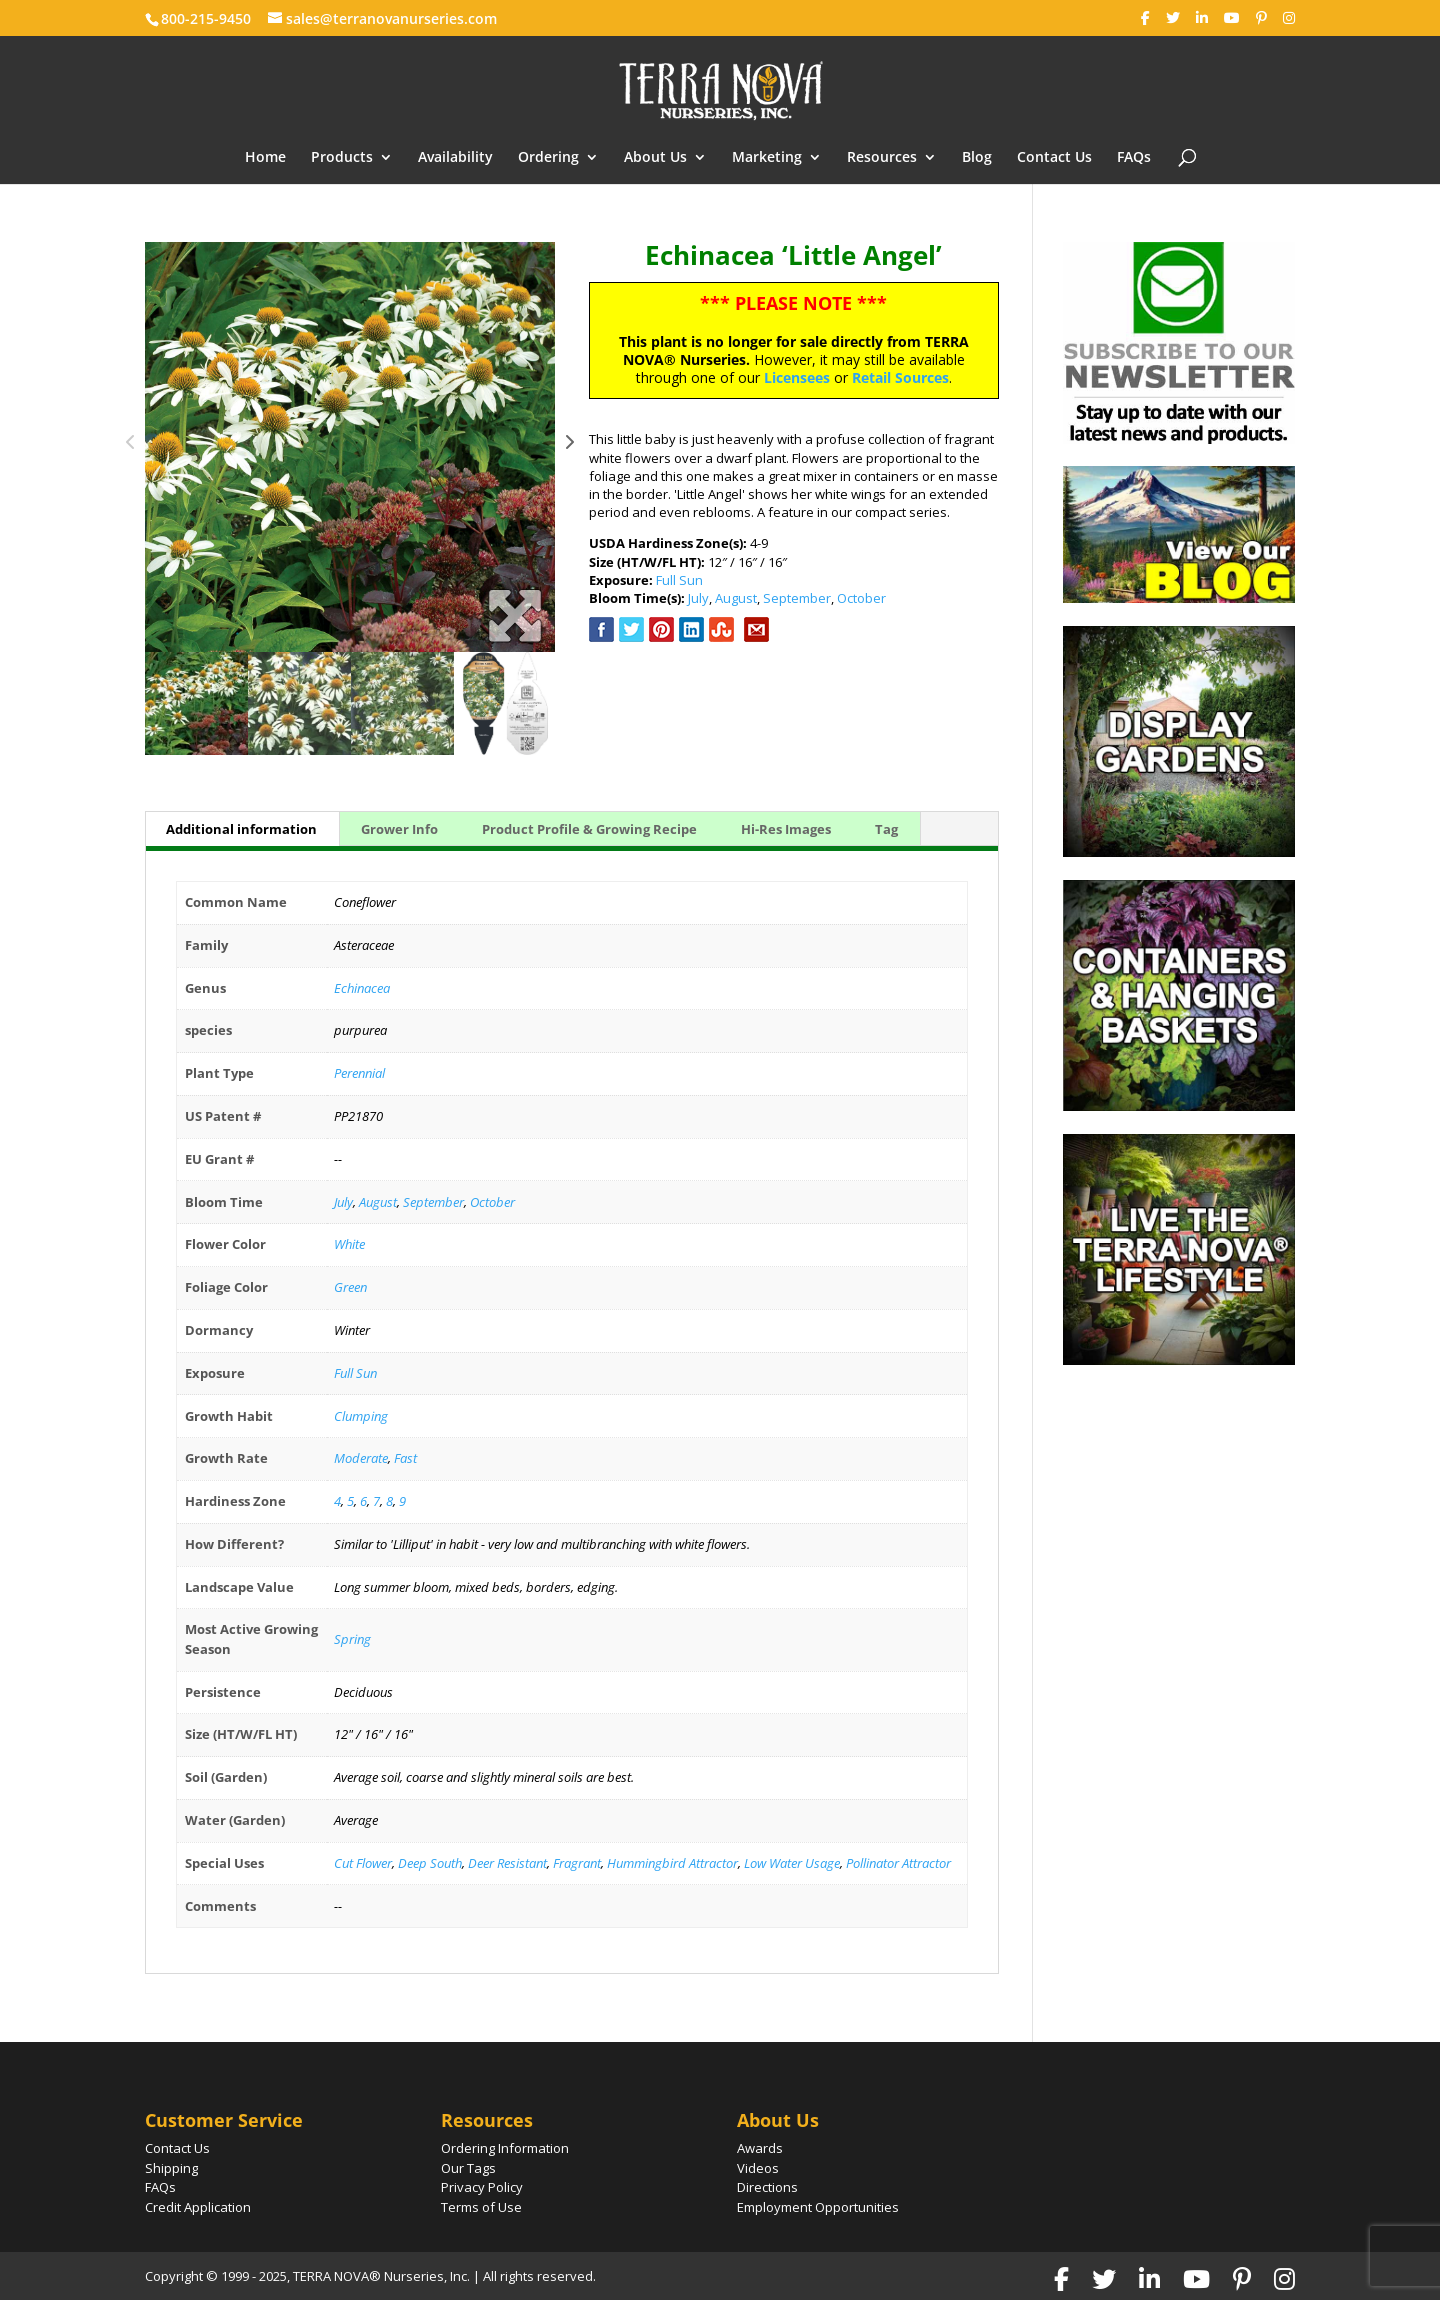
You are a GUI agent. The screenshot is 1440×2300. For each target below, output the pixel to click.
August (736, 598)
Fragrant (577, 1863)
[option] (350, 447)
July (698, 598)
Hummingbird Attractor (672, 1863)
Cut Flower (363, 1863)
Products (342, 158)
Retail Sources (900, 377)
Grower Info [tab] (399, 829)
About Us (655, 158)
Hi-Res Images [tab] (786, 829)
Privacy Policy (482, 2187)
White (349, 1244)
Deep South (430, 1863)
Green (350, 1287)
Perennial (359, 1073)
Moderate (361, 1458)
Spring (352, 1639)
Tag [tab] (886, 829)
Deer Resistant (507, 1863)
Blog (977, 158)
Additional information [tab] (241, 829)
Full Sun (679, 580)
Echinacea (362, 988)
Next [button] (569, 447)
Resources (882, 158)
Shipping (171, 2168)
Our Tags (468, 2168)
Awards (760, 2148)
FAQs (1134, 158)
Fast (405, 1458)
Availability (455, 158)
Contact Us (1054, 158)
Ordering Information (505, 2148)
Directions (767, 2187)
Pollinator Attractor (898, 1863)
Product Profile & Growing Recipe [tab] (589, 829)
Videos (758, 2168)
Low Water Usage (792, 1863)
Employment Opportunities (818, 2207)
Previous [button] (130, 447)
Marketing (767, 158)
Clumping (361, 1416)
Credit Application (198, 2207)
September (797, 598)
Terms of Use (481, 2207)
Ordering (548, 158)
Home (265, 158)
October (861, 598)
